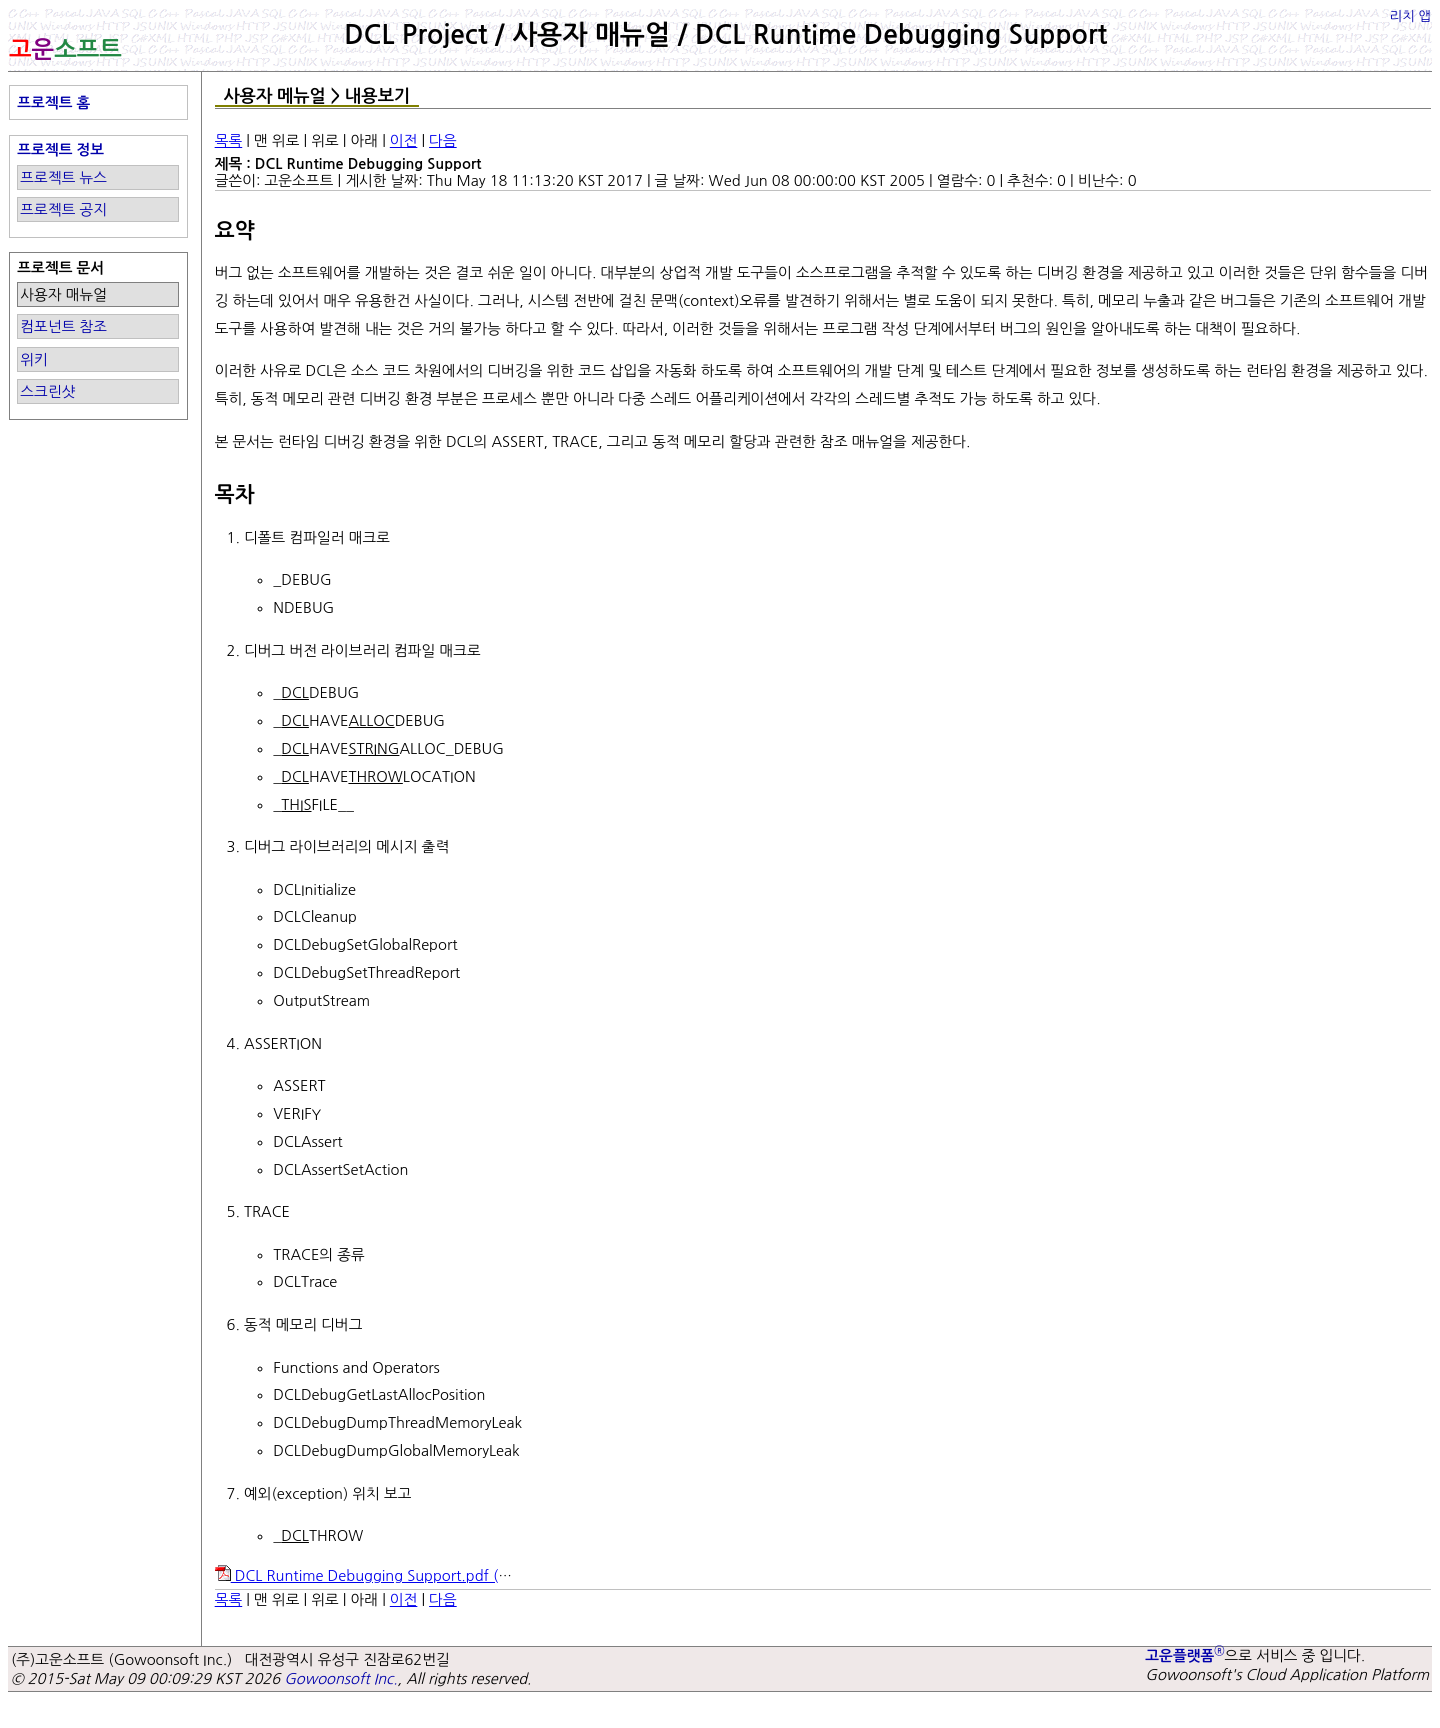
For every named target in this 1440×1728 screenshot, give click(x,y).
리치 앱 (1410, 16)
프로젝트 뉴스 (63, 177)
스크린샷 (47, 391)
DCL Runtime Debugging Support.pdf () (382, 1575)
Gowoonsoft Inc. (340, 1678)
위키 (34, 359)
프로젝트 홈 (53, 103)
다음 (443, 140)
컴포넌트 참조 (63, 326)
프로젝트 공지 (63, 209)
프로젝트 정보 (60, 150)
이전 (404, 140)
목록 (229, 140)
